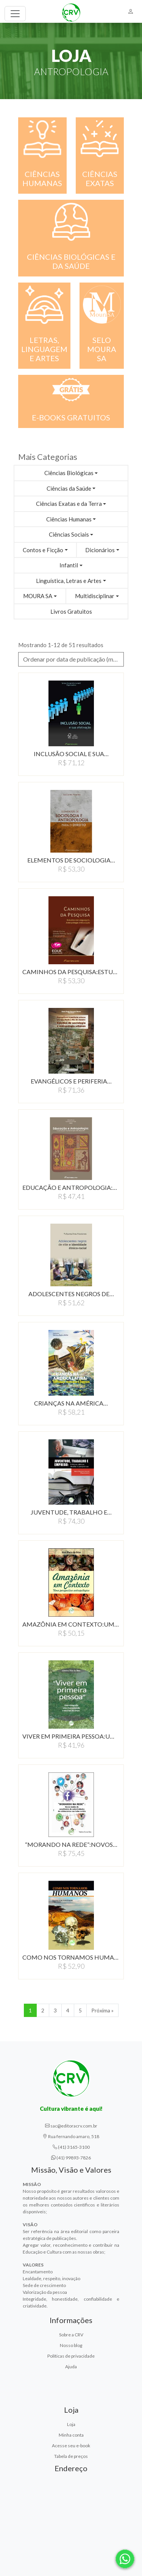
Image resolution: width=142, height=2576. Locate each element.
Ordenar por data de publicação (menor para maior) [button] (73, 659)
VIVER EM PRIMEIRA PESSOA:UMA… (71, 1736)
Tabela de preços (71, 2456)
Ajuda (71, 2366)
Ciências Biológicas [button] (69, 472)
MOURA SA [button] (37, 595)
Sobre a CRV (71, 2335)
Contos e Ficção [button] (43, 549)
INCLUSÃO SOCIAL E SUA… (71, 753)
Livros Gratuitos (71, 611)
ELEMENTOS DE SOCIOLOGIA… (71, 860)
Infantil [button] (68, 565)
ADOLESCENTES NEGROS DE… (71, 1293)
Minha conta (71, 2435)
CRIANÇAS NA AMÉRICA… (71, 1403)
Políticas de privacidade (71, 2356)
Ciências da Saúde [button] (69, 488)
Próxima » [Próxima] (102, 2010)
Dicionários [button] (100, 549)
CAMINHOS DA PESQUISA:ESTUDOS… (71, 971)
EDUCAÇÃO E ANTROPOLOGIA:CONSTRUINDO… (71, 1187)
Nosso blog (71, 2345)
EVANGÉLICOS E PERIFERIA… (71, 1081)
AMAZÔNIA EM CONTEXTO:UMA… (71, 1624)
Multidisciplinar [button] (94, 595)
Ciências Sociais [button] (69, 534)
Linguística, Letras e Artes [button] (68, 580)
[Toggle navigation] (15, 13)
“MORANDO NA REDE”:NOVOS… (71, 1844)
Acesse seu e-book (71, 2445)
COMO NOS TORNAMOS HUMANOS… (71, 1957)
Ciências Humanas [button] (69, 519)
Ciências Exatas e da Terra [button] (69, 503)
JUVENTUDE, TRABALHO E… (71, 1512)
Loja (71, 2424)
